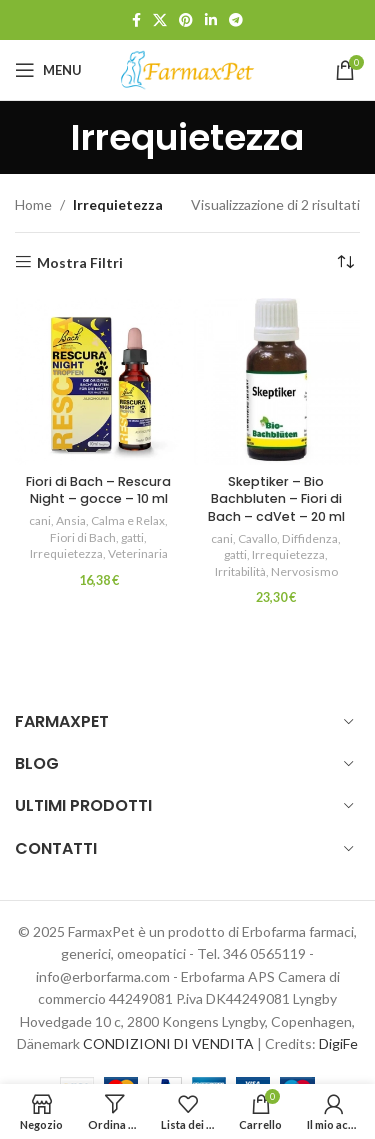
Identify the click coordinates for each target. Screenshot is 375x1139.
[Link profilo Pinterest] (186, 20)
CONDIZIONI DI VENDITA (168, 1043)
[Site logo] (188, 68)
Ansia (71, 520)
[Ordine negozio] (345, 263)
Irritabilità (240, 571)
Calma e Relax (128, 520)
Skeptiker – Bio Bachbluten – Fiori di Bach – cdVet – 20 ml (276, 499)
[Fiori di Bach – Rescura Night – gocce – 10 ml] (99, 382)
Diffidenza (310, 538)
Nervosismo (304, 571)
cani (40, 520)
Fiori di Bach (83, 537)
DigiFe (338, 1043)
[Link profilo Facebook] (136, 20)
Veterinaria (138, 553)
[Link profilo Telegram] (236, 20)
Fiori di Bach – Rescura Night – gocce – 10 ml (98, 490)
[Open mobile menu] (48, 70)
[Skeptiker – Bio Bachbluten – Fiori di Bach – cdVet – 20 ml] (277, 382)
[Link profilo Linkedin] (211, 20)
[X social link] (160, 20)
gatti (132, 537)
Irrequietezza (66, 553)
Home (33, 204)
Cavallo (257, 538)
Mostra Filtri (80, 262)
